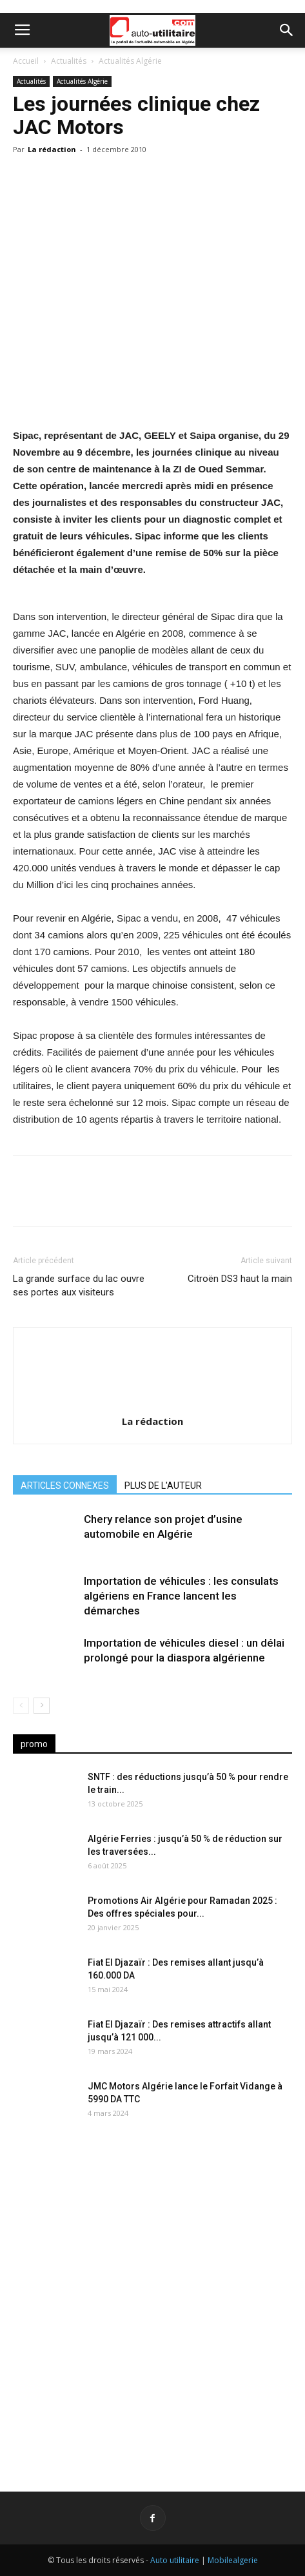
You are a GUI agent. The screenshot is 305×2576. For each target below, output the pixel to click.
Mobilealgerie (233, 2560)
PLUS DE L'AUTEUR (163, 1485)
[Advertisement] (152, 2297)
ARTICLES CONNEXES (65, 1485)
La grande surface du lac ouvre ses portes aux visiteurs (78, 1285)
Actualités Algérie (130, 60)
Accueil (26, 60)
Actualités (68, 60)
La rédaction (52, 149)
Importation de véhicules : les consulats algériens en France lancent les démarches (181, 1595)
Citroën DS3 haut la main (240, 1278)
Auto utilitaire (174, 2560)
